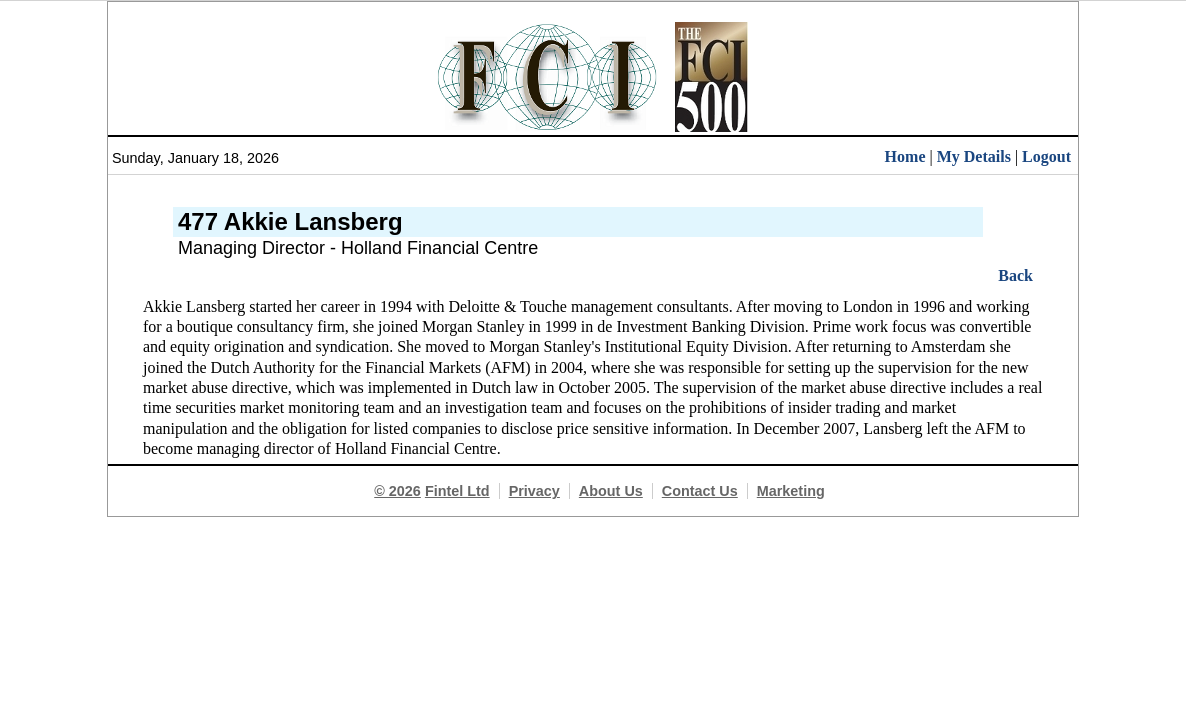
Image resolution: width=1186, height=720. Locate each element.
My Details (974, 156)
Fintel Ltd (457, 491)
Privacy (534, 491)
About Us (611, 491)
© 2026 (397, 491)
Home (905, 156)
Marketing (791, 491)
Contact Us (700, 491)
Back (1015, 275)
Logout (1046, 156)
